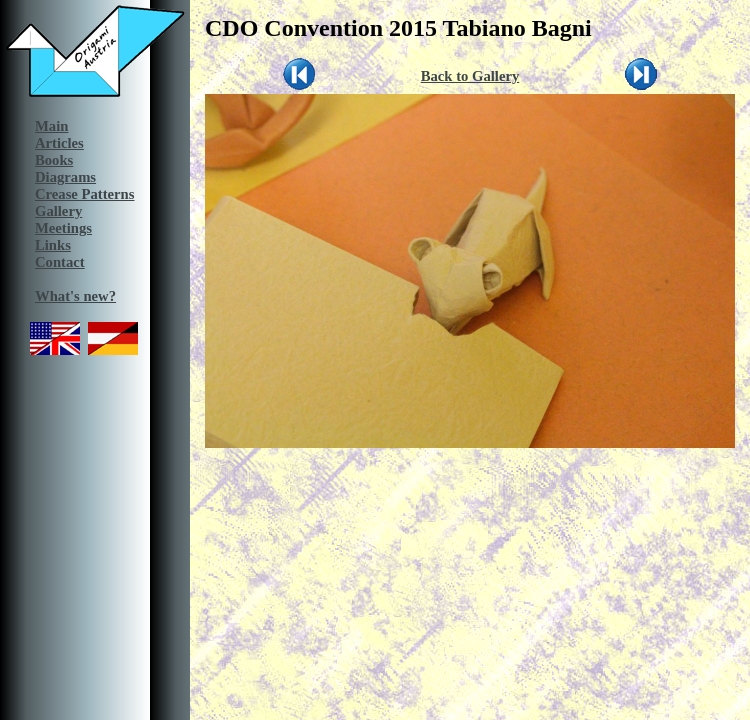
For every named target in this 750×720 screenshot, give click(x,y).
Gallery (58, 211)
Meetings (63, 228)
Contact (60, 262)
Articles (59, 143)
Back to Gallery (470, 76)
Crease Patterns (84, 194)
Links (53, 245)
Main (51, 126)
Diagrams (65, 177)
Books (54, 160)
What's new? (75, 296)
